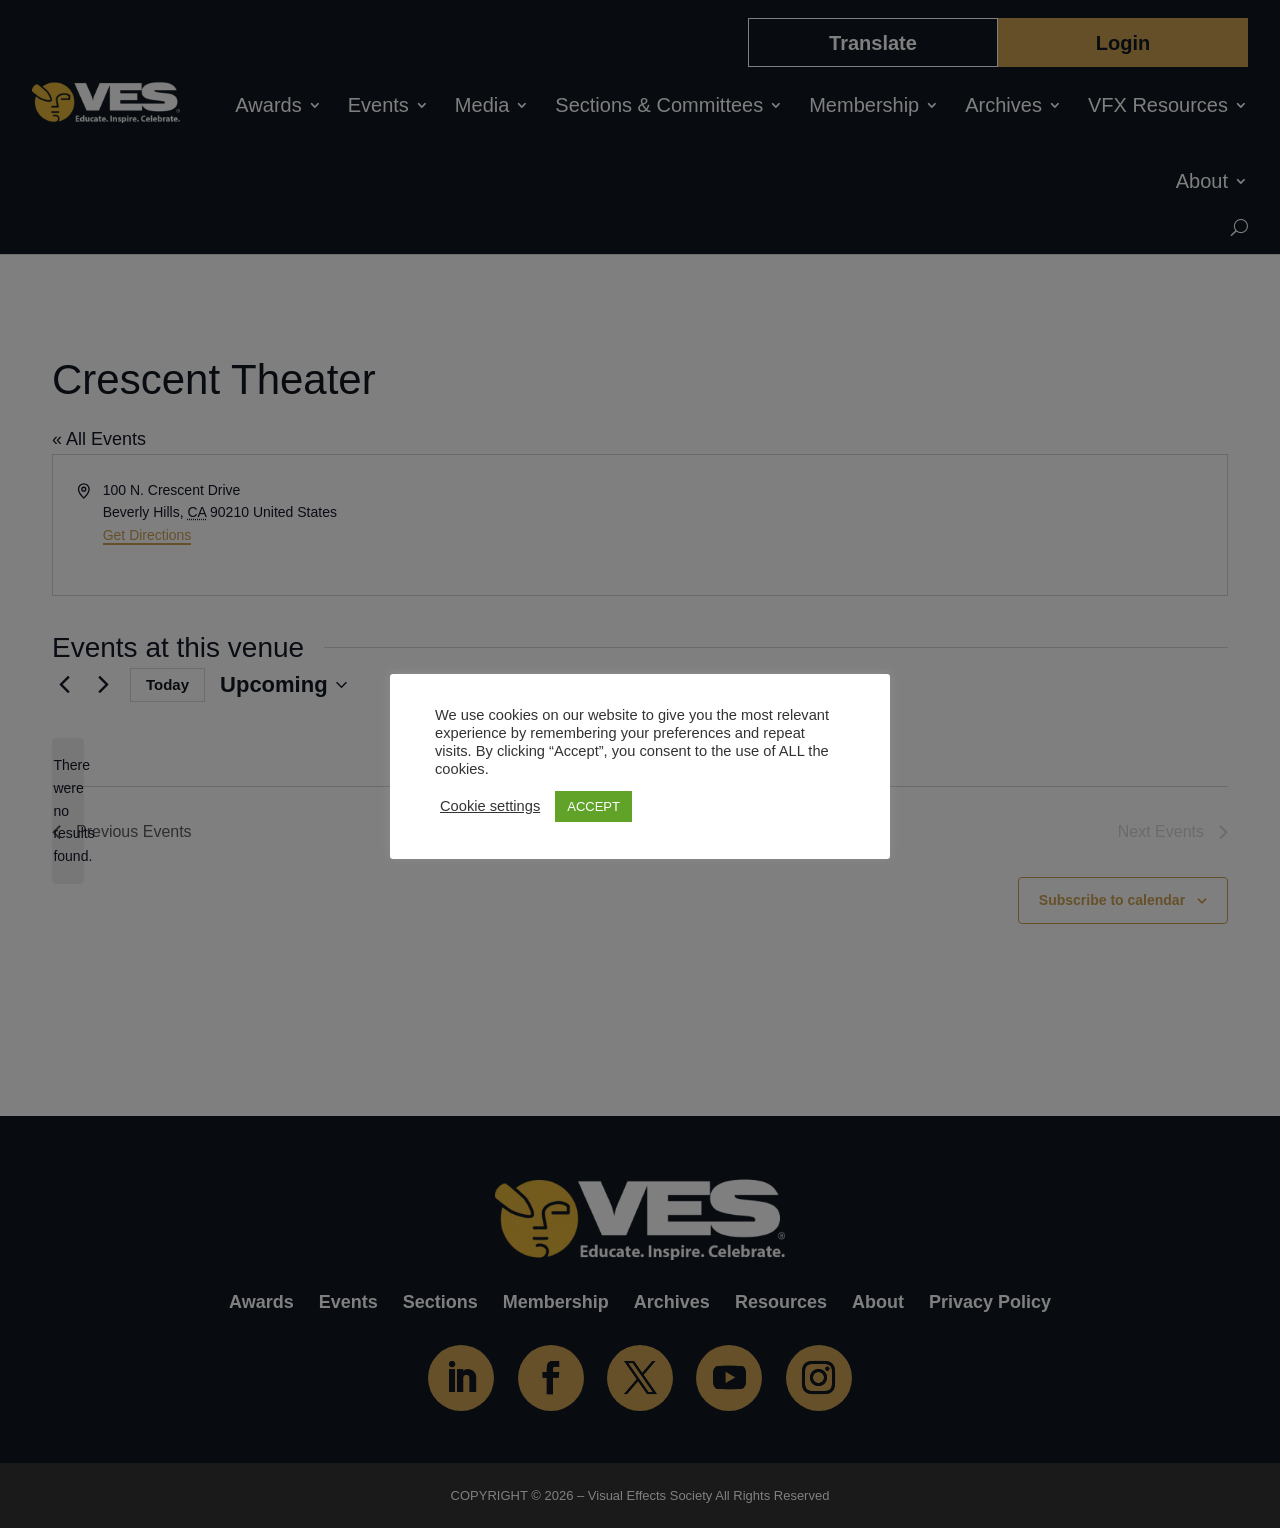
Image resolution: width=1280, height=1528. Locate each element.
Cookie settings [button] (490, 806)
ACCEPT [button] (593, 806)
